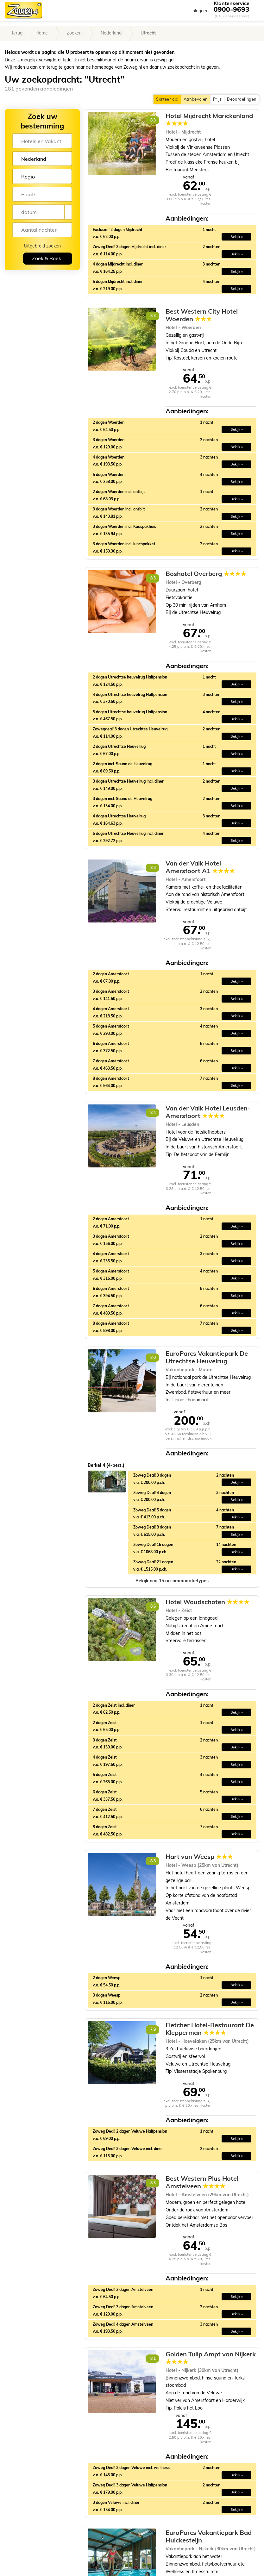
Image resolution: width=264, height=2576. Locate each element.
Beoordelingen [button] (241, 99)
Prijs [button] (217, 99)
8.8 (153, 1861)
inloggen (200, 11)
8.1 (153, 2358)
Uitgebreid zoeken (42, 246)
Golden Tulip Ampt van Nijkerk (211, 2358)
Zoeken (74, 33)
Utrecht (148, 33)
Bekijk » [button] (236, 236)
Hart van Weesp (199, 1856)
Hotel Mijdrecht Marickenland (209, 119)
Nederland (111, 33)
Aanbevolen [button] (196, 99)
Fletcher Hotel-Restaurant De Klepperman (210, 2028)
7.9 (153, 2029)
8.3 (153, 120)
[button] (172, 1581)
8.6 (153, 1606)
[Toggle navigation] (254, 10)
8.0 (153, 1357)
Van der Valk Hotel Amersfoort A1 (200, 867)
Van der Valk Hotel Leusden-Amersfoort (208, 1112)
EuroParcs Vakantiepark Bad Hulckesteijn (209, 2536)
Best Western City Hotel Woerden (202, 315)
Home (41, 33)
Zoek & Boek (46, 258)
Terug (16, 33)
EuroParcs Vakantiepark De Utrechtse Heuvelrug (207, 1357)
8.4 (153, 1112)
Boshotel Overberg (206, 574)
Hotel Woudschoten (207, 1602)
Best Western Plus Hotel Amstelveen (202, 2182)
